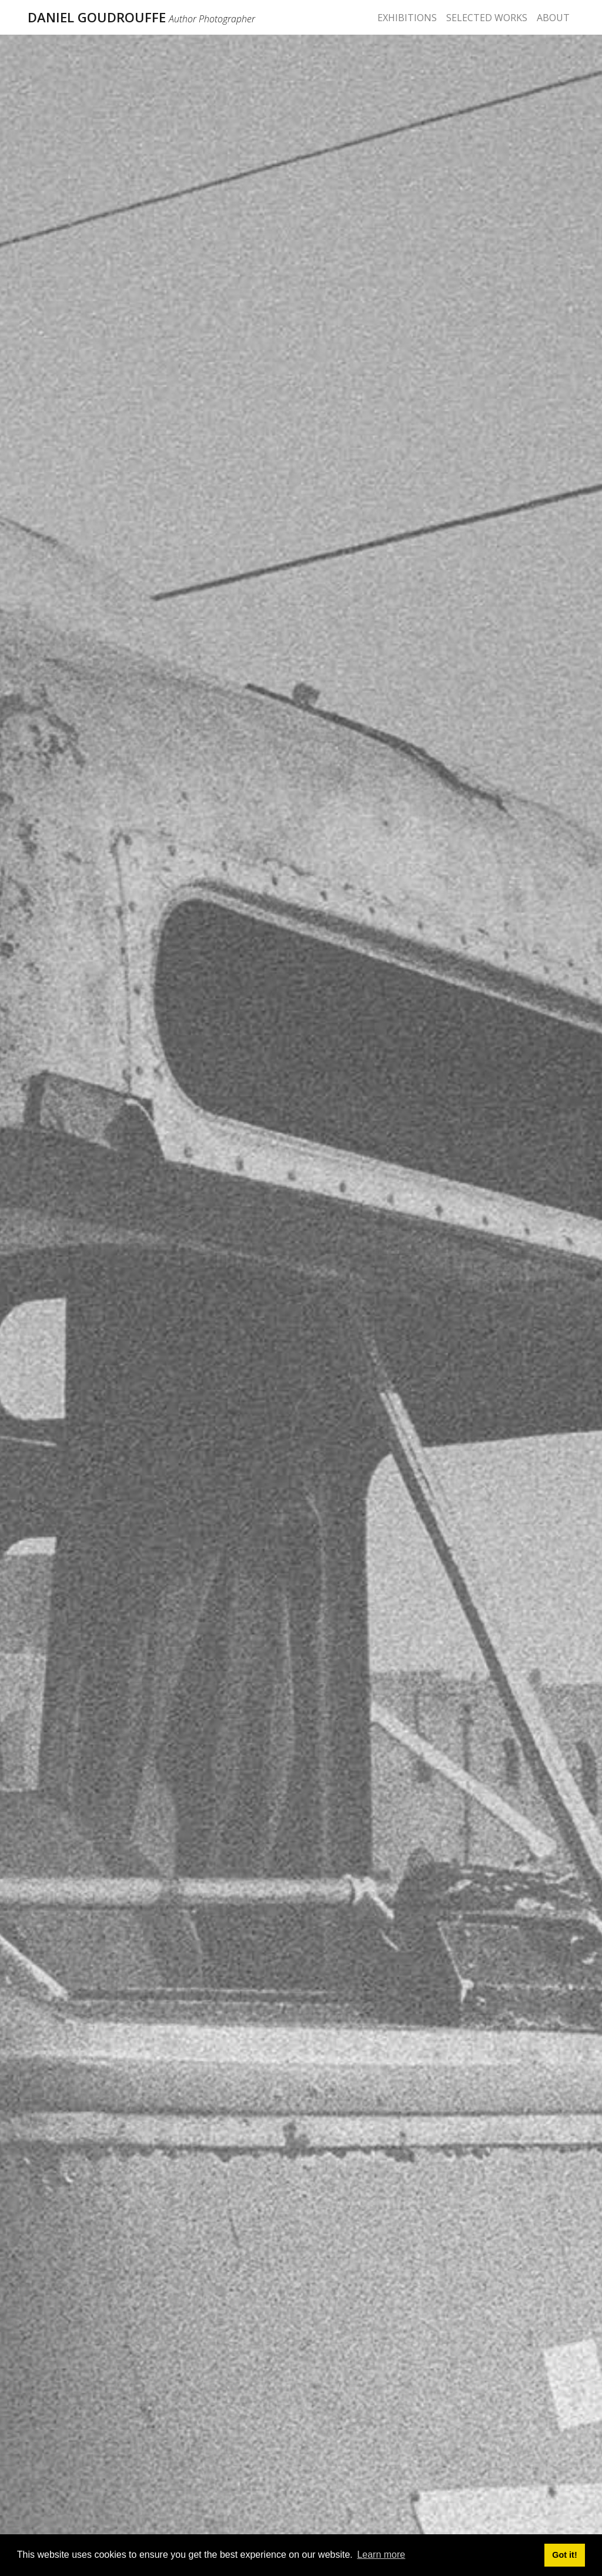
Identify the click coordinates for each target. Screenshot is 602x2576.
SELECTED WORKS (486, 17)
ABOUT (553, 17)
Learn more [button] (381, 2555)
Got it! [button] (564, 2555)
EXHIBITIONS (407, 17)
